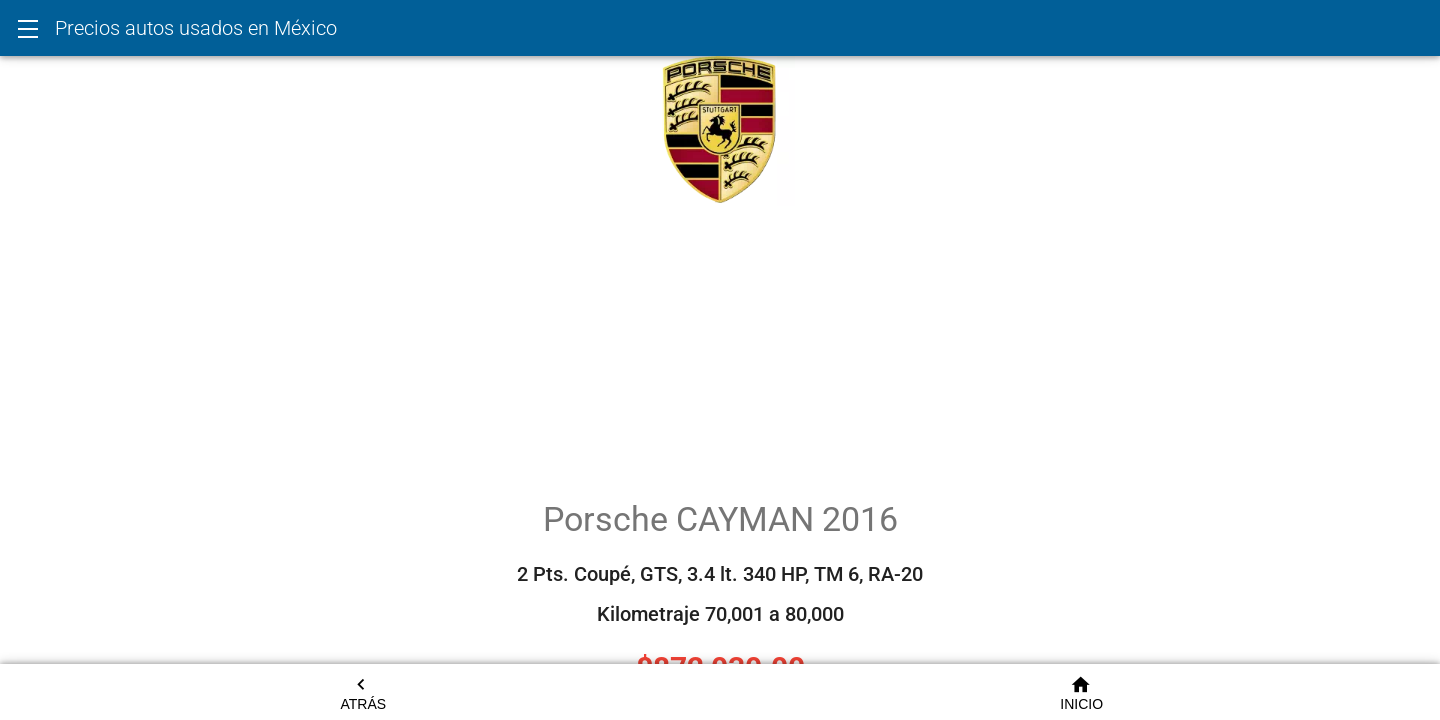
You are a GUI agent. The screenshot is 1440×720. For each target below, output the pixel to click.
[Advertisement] (720, 346)
